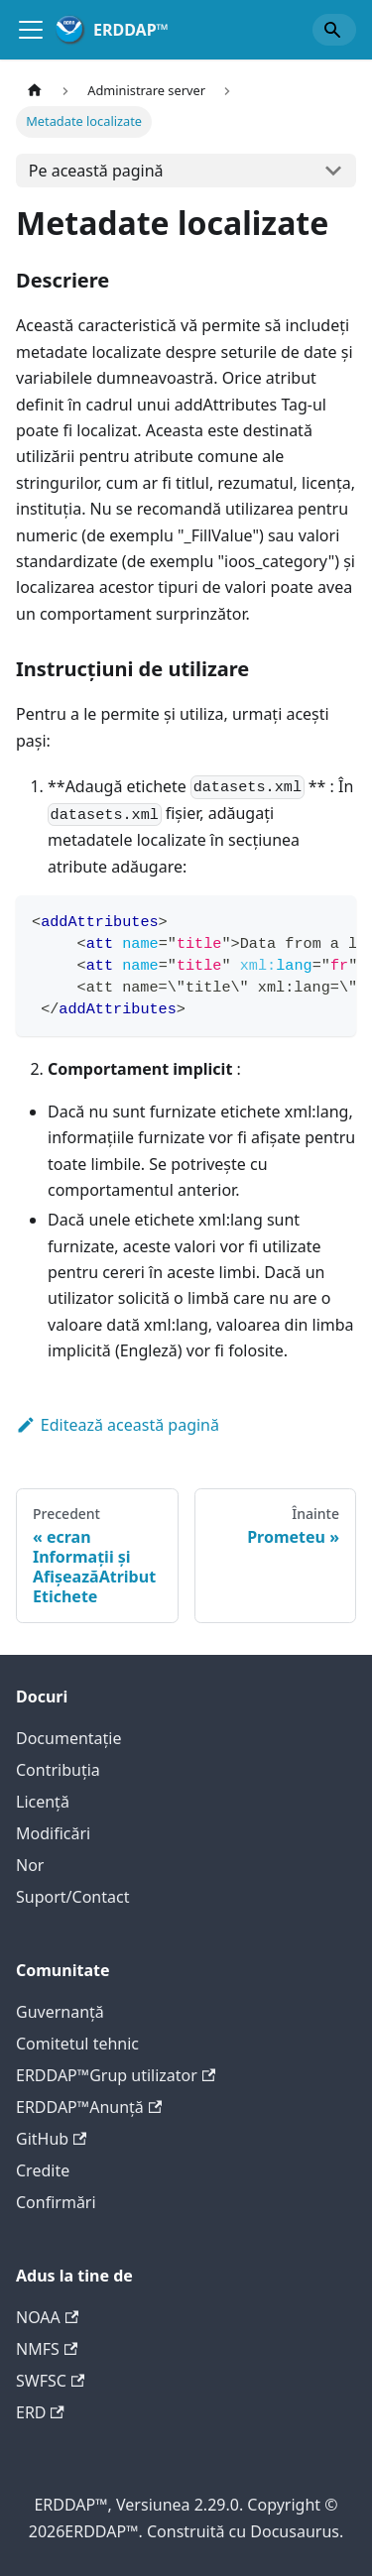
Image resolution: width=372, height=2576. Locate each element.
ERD (40, 2412)
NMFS (46, 2349)
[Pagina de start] (35, 90)
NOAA (47, 2317)
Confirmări (56, 2202)
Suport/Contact (72, 1897)
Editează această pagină (117, 1425)
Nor (30, 1865)
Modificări (53, 1833)
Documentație (68, 1738)
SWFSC (50, 2381)
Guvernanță (60, 2012)
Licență (42, 1802)
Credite (42, 2170)
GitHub (51, 2139)
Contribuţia (58, 1770)
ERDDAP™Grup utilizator (115, 2075)
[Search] (334, 30)
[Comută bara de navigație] (31, 30)
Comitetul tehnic (77, 2043)
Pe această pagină (96, 170)
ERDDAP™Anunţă (89, 2107)
